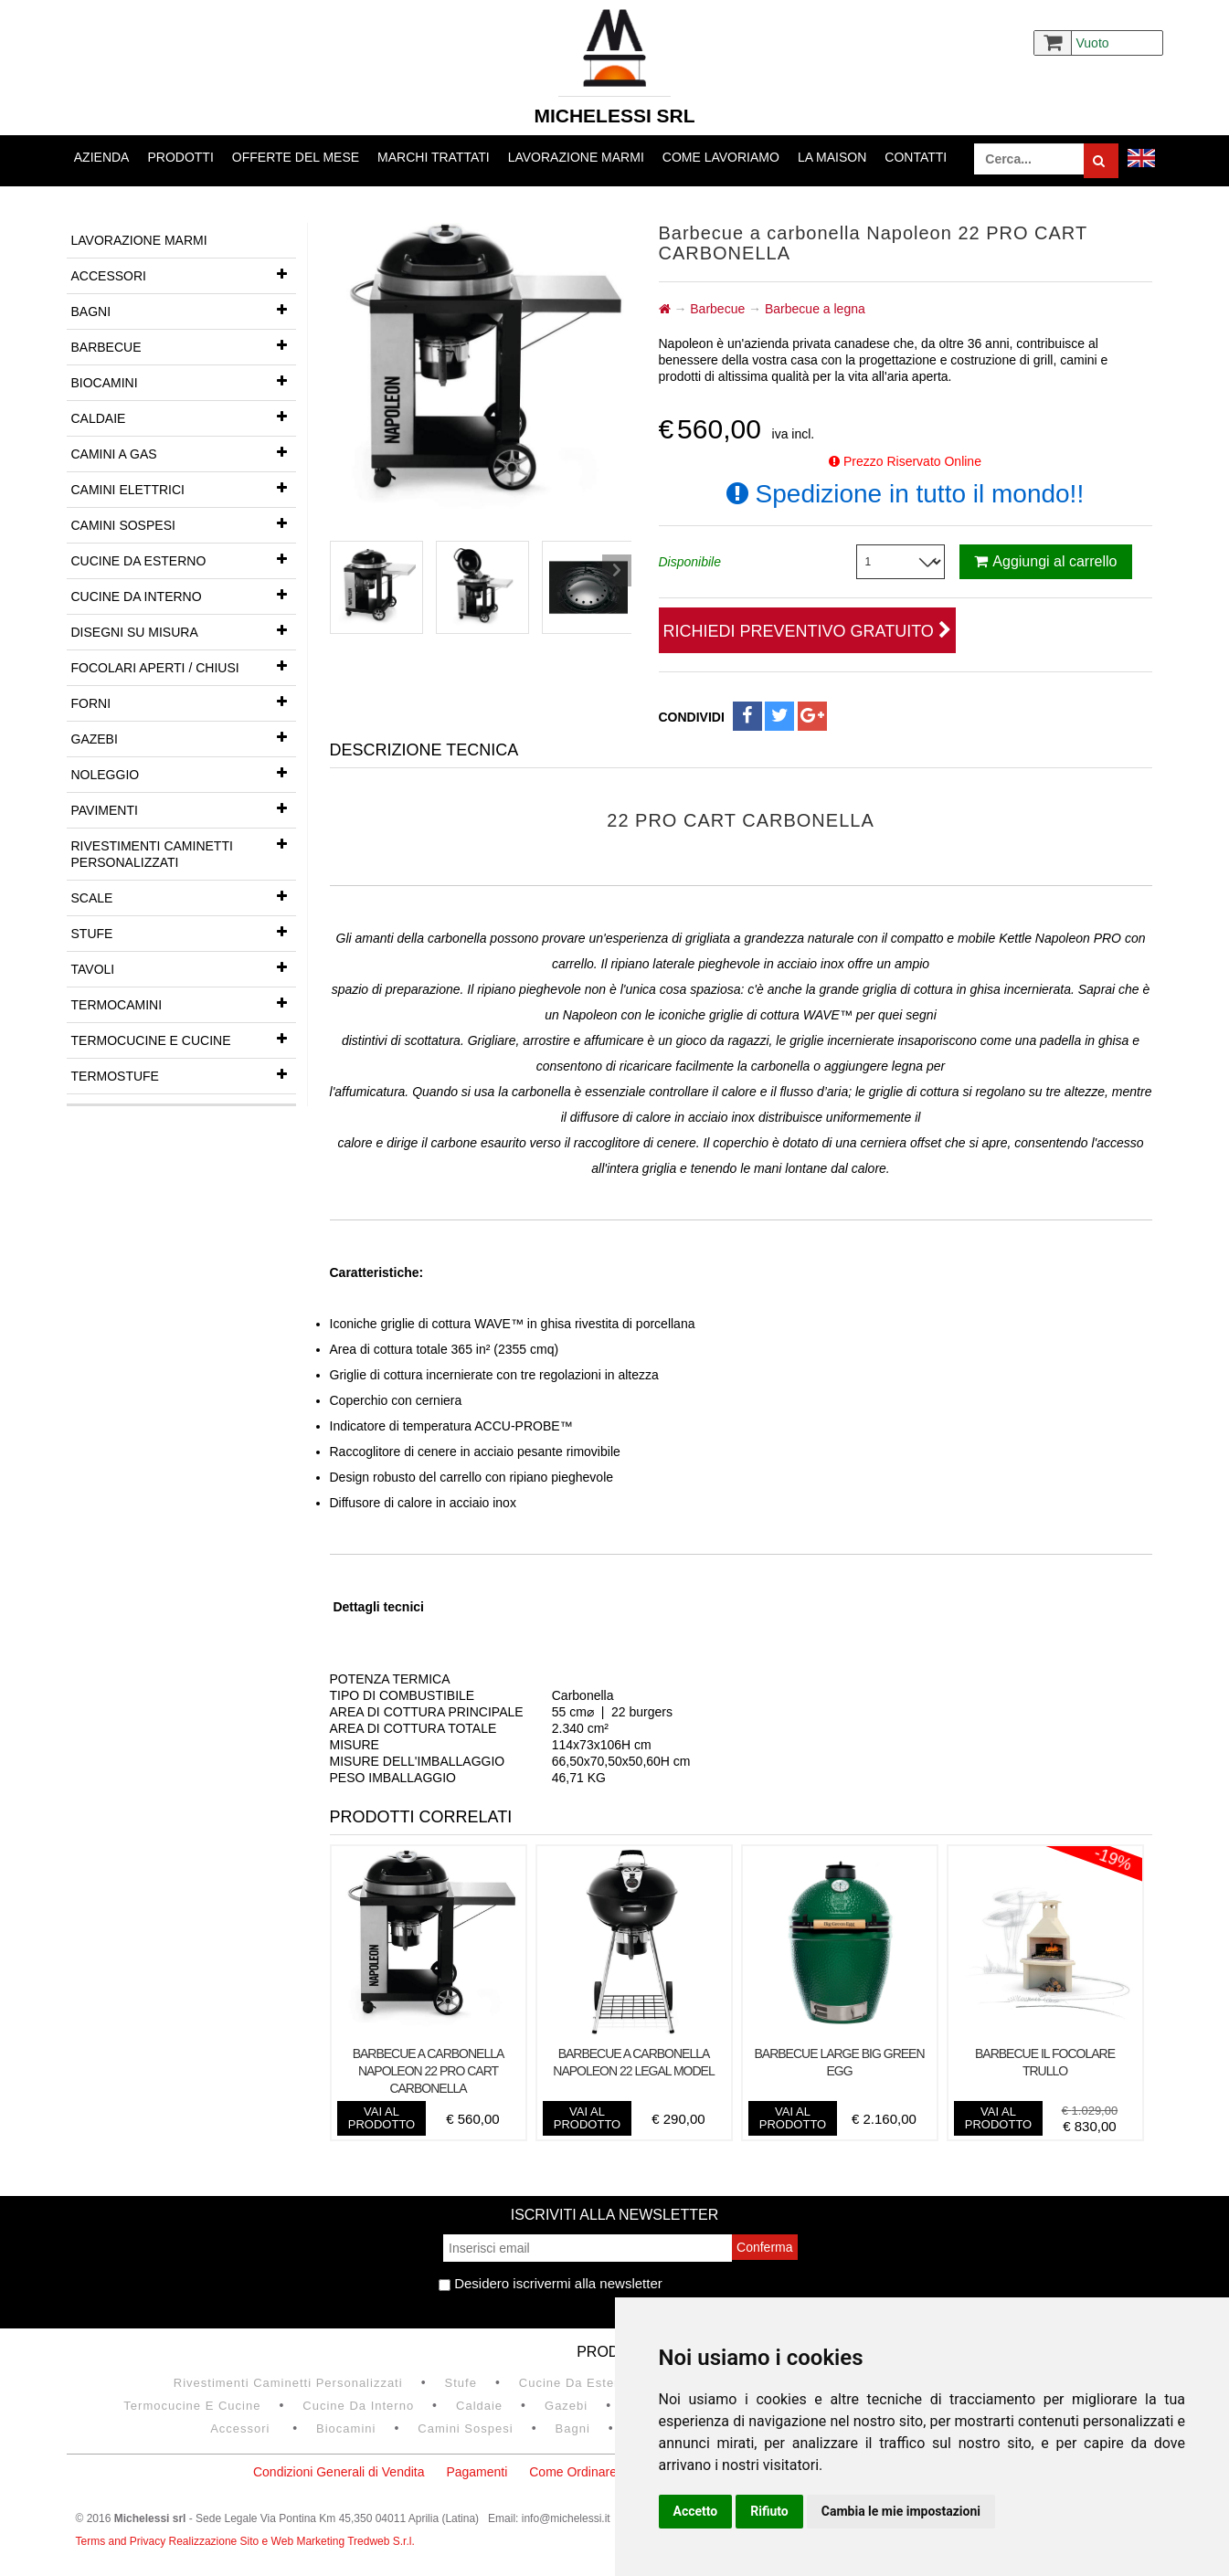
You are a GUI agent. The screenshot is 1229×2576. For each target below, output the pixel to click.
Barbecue (183, 345)
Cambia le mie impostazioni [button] (900, 2511)
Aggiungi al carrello (1045, 561)
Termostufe (183, 1074)
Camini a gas (183, 452)
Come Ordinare (573, 2472)
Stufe (183, 931)
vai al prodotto (381, 2118)
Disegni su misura (183, 630)
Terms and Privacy (122, 2541)
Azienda (102, 157)
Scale (183, 896)
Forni (183, 701)
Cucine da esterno (183, 559)
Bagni (183, 309)
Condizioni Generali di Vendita (339, 2472)
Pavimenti (183, 808)
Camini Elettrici (183, 487)
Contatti (916, 157)
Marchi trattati (433, 157)
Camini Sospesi (183, 523)
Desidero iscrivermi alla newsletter (550, 2283)
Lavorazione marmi (576, 157)
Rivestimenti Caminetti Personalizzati (183, 849)
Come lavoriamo (720, 157)
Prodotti (180, 157)
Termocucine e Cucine (183, 1038)
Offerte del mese (295, 157)
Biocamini (183, 380)
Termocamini (183, 1003)
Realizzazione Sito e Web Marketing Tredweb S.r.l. (292, 2541)
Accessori (183, 274)
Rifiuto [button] (769, 2511)
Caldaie (183, 416)
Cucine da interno (183, 594)
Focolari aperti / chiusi (183, 665)
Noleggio (183, 772)
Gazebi (183, 737)
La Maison (832, 157)
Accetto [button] (695, 2511)
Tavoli (183, 967)
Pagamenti (476, 2472)
